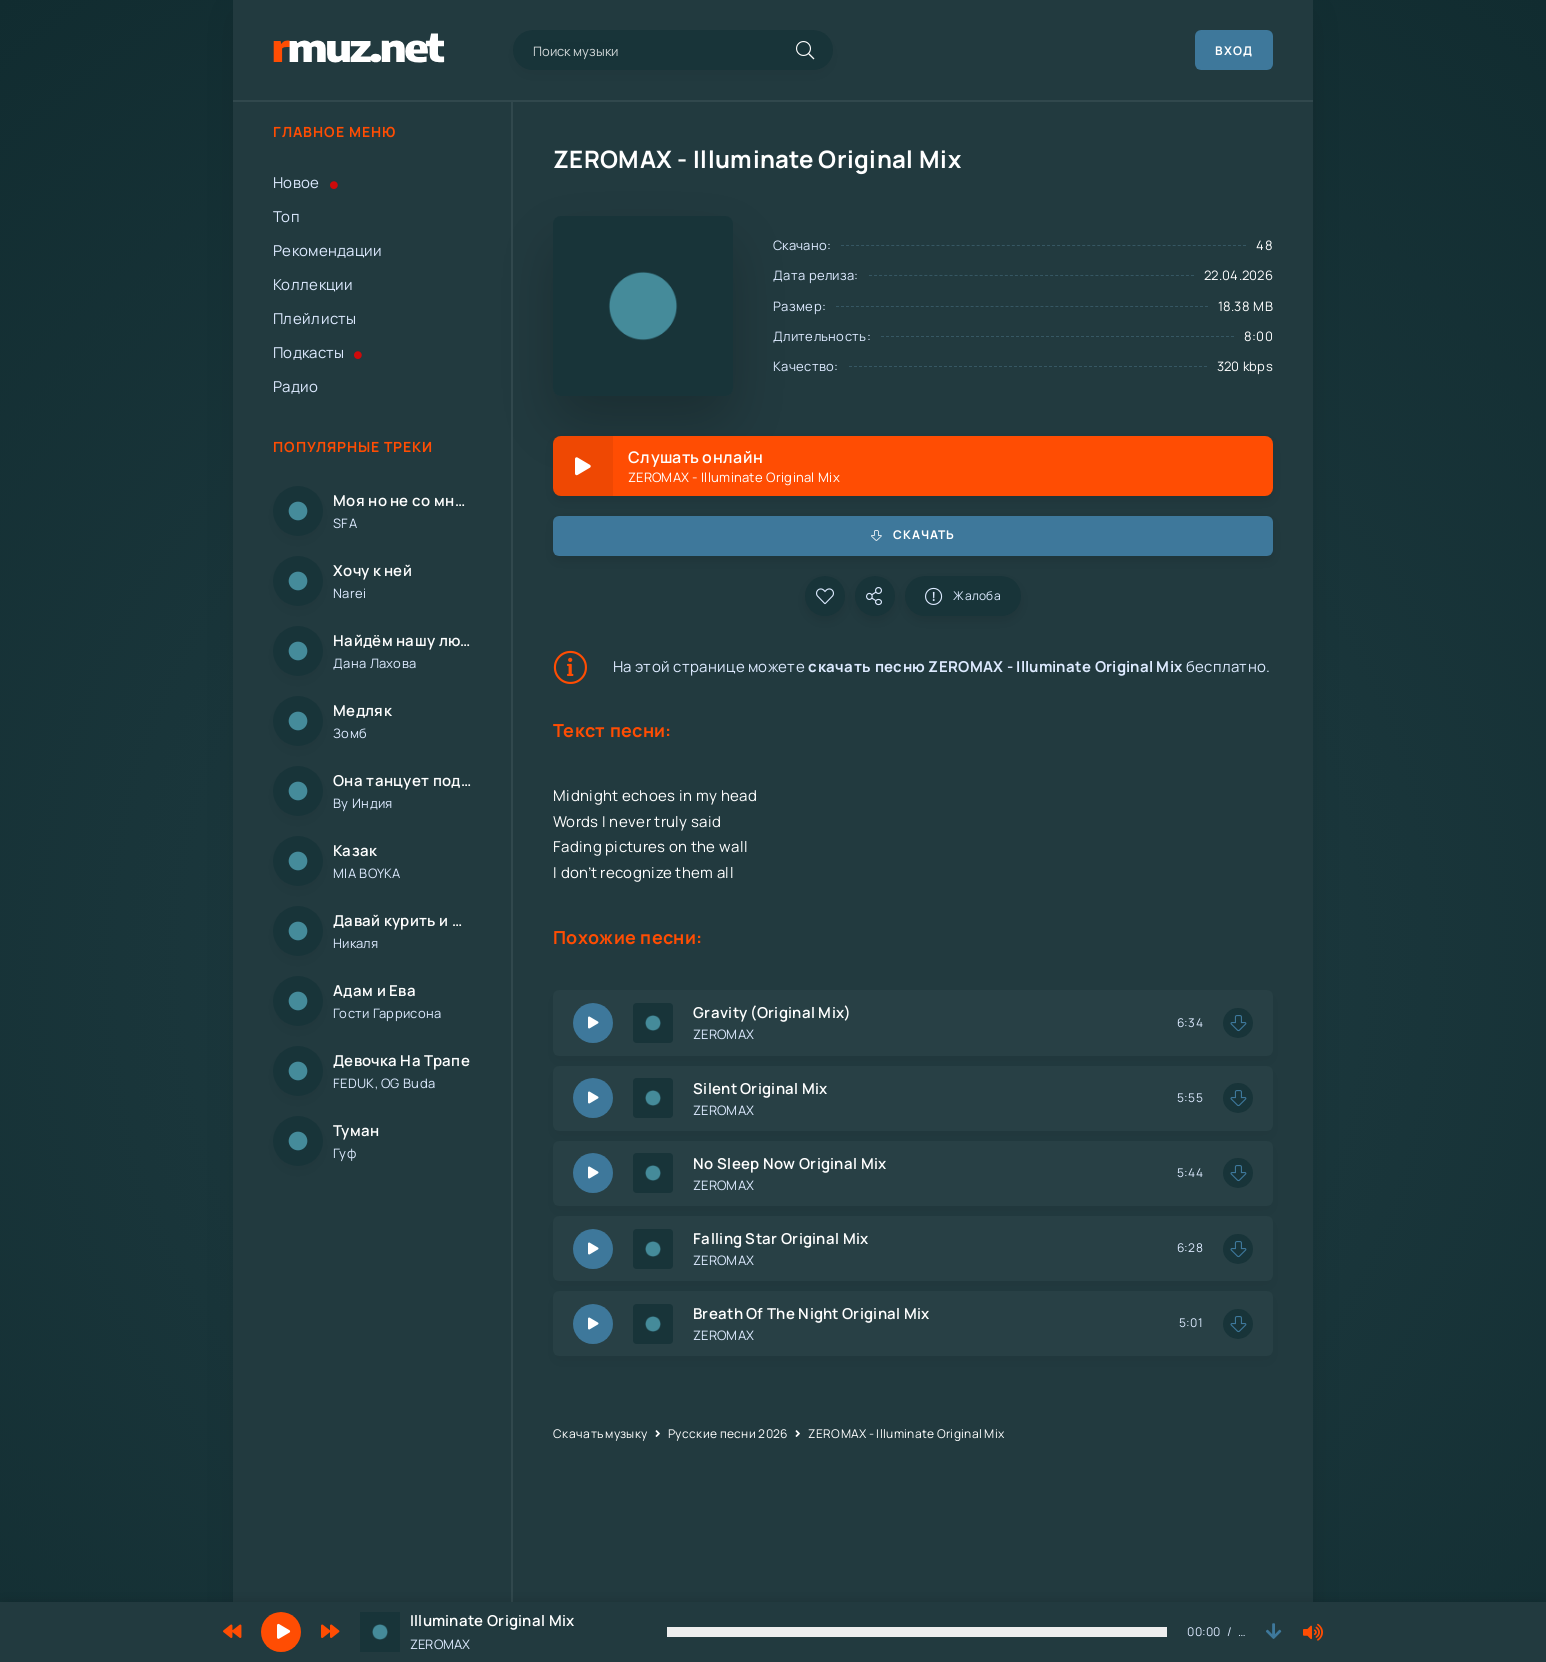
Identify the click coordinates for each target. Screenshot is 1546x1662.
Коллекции (313, 284)
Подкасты (318, 352)
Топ (286, 216)
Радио (296, 386)
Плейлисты (315, 318)
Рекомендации (328, 250)
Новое (305, 182)
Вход (1234, 50)
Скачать (913, 534)
